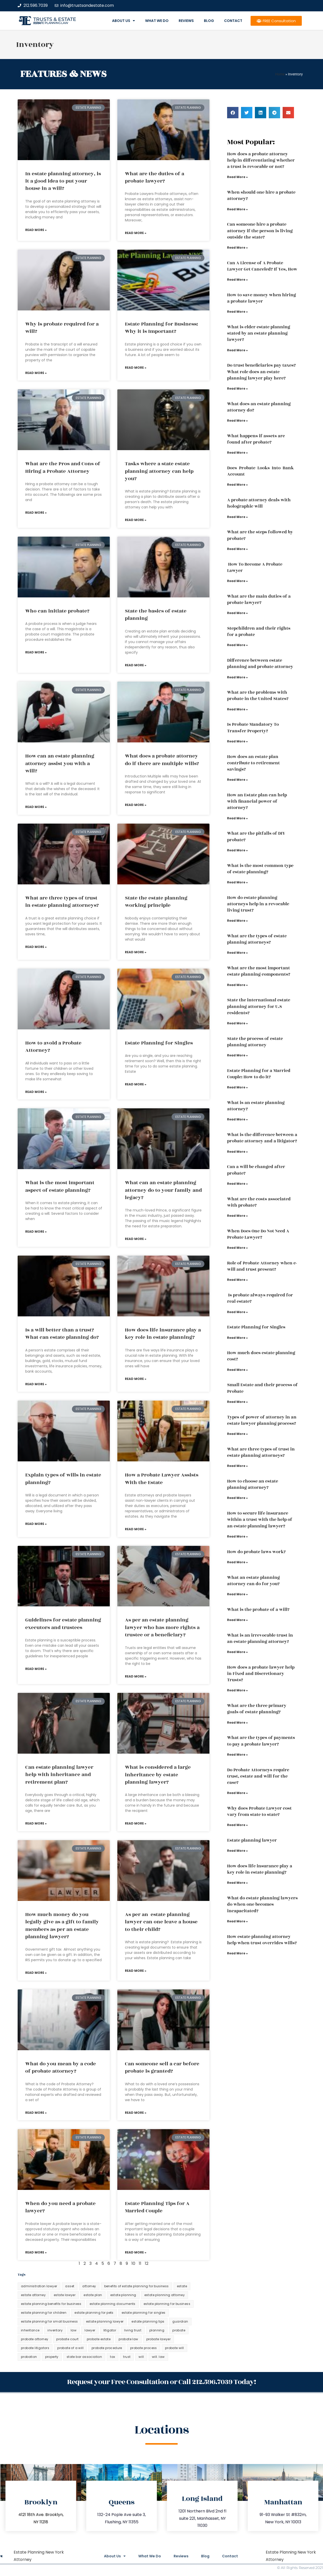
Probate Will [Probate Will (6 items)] (174, 2348)
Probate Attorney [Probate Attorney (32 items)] (34, 2339)
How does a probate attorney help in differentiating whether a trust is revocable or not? (261, 160)
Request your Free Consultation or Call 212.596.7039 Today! (161, 2382)
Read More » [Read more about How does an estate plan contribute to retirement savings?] (237, 779)
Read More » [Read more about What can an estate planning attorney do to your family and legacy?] (135, 1239)
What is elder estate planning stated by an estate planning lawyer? (258, 333)
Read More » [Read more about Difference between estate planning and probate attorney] (237, 677)
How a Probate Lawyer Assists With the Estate (161, 1478)
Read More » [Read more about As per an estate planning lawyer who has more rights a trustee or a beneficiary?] (135, 1676)
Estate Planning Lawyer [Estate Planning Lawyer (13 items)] (105, 2321)
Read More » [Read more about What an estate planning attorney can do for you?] (237, 1594)
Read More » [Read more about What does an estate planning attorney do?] (237, 420)
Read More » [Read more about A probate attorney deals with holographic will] (237, 517)
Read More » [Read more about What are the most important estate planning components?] (237, 985)
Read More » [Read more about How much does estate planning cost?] (237, 1370)
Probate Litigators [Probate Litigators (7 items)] (35, 2348)
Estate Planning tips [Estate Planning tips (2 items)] (147, 2321)
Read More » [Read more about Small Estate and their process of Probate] (237, 1402)
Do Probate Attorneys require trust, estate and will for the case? (258, 1776)
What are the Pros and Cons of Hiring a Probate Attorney (62, 467)
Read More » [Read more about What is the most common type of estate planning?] (237, 882)
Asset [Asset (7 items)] (69, 2286)
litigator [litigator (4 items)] (109, 2330)
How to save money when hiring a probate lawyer (261, 298)
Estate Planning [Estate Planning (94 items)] (123, 2295)
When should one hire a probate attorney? (261, 195)
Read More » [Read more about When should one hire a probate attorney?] (237, 209)
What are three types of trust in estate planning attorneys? (62, 901)
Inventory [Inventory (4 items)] (55, 2330)
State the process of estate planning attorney (255, 1041)
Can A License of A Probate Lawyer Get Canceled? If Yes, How (262, 266)
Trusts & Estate (54, 19)
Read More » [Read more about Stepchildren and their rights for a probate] (237, 645)
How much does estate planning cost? (261, 1356)
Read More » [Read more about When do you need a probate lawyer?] (36, 2252)
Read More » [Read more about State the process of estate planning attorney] (237, 1055)
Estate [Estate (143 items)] (182, 2286)
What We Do (157, 20)
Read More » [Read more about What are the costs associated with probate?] (237, 1215)
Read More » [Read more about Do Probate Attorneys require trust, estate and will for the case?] (237, 1793)
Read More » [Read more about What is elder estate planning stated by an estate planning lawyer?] (237, 350)
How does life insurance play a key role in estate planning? (163, 1333)
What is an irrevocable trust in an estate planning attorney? (260, 1638)
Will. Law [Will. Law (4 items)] (158, 2357)
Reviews (186, 20)
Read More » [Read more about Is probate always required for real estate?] (237, 1312)
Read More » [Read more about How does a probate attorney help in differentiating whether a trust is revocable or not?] (237, 177)
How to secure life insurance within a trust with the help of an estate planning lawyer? (259, 1519)
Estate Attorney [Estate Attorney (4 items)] (33, 2295)
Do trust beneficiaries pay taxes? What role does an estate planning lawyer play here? (261, 371)
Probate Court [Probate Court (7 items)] (67, 2339)
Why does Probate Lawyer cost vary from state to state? (259, 1811)
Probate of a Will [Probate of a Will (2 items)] (70, 2348)
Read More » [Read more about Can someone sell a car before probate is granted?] (135, 2112)
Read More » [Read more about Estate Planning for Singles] (135, 1084)
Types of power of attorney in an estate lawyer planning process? (262, 1420)
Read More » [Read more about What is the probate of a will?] (237, 1620)
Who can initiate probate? (57, 611)
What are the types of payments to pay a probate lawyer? (261, 1740)
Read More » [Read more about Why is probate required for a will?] (36, 373)
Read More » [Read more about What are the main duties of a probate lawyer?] (237, 613)
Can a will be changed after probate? (256, 1170)
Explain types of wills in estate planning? (63, 1478)
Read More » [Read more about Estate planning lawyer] (237, 1850)
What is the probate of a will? (258, 1609)
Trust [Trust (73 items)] (126, 2357)
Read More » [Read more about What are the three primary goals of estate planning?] (237, 1722)
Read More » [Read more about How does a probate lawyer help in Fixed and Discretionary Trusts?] (237, 1690)
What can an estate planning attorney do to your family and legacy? (163, 1190)
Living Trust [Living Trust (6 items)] (132, 2330)
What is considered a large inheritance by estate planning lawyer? (158, 1774)
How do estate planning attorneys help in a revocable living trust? (258, 904)
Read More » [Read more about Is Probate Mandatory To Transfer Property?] (237, 741)
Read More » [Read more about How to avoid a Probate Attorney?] (36, 1092)
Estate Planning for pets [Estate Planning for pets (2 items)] (94, 2312)
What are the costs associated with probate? (259, 1202)
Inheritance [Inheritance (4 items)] (30, 2330)
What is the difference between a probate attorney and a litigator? (262, 1138)
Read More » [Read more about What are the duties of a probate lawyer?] (135, 233)
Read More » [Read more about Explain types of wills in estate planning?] (36, 1524)
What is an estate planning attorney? (256, 1105)
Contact (233, 20)
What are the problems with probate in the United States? (257, 695)
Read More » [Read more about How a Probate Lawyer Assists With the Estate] (135, 1529)
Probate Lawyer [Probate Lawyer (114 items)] (158, 2339)
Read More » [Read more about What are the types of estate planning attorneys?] (237, 952)
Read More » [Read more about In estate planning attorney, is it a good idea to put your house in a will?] (36, 230)
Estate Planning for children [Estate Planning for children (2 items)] (43, 2312)
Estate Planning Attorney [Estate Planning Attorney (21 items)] (164, 2295)
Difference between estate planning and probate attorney (260, 663)
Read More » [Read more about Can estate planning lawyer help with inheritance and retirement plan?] (36, 1823)
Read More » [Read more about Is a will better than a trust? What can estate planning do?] (36, 1384)
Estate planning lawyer (252, 1840)
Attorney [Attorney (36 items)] (89, 2286)
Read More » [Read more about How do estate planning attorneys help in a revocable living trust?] (237, 920)
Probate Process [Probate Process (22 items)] (143, 2348)
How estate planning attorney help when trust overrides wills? (262, 1939)
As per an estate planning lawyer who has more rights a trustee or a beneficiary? (162, 1627)
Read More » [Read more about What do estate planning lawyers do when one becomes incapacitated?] (237, 1921)
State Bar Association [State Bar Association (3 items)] (84, 2357)
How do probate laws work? (256, 1552)
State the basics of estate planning (155, 614)
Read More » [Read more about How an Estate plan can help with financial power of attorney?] (237, 818)
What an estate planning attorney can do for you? (253, 1580)
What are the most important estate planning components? (258, 971)
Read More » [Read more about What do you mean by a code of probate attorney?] (36, 2112)
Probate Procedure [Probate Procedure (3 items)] (107, 2348)
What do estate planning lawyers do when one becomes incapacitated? (262, 1904)
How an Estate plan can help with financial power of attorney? (257, 801)
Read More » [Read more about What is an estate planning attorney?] (237, 1119)
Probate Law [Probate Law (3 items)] (128, 2339)
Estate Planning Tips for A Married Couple (157, 2207)
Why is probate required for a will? (62, 327)
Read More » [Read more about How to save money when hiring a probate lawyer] (237, 311)
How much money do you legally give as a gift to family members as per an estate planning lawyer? (62, 1926)
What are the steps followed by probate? (260, 535)
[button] (232, 112)
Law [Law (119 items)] (73, 2330)
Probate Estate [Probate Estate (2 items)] (99, 2339)
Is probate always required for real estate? (260, 1298)
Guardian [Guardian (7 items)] (180, 2321)
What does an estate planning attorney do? (259, 407)
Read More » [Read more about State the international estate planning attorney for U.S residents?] (237, 1023)
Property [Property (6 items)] (52, 2357)
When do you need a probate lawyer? (60, 2207)
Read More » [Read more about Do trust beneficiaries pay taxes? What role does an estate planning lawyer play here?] (237, 388)
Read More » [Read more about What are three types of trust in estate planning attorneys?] (36, 947)
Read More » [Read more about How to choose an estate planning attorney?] (237, 1498)
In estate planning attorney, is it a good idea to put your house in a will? (63, 181)
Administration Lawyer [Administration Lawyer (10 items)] (39, 2286)
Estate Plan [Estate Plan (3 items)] (93, 2295)
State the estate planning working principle (156, 901)
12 (146, 2263)
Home (280, 74)
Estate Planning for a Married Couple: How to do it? (258, 1073)
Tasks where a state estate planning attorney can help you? (159, 471)
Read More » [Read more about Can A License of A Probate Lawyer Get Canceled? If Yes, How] (237, 279)
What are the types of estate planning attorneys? (257, 939)
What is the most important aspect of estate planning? (59, 1186)
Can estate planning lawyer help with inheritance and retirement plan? (59, 1774)
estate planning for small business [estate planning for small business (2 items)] (49, 2321)
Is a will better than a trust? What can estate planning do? (62, 1333)
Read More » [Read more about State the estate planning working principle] (135, 952)
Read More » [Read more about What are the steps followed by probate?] (237, 549)
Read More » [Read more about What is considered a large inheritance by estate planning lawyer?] (135, 1823)
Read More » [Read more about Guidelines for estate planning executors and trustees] (36, 1669)
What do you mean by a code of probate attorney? (60, 2067)
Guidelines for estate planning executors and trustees (63, 1623)
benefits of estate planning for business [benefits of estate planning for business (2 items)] (136, 2286)
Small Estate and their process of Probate (262, 1388)
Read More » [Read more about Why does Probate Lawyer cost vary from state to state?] (237, 1825)
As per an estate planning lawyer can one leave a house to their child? (161, 1922)
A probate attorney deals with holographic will (259, 503)
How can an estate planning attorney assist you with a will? (59, 763)
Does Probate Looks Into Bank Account (261, 471)
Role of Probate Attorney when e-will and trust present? (262, 1266)
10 (133, 2263)
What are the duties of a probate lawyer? (154, 177)
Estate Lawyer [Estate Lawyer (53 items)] (64, 2295)
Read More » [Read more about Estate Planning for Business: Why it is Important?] (135, 367)
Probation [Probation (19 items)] (29, 2357)
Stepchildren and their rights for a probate (258, 631)
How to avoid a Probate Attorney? (53, 1046)
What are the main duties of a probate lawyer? (259, 599)
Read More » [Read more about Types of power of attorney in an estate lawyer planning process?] (237, 1434)
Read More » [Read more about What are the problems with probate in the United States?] (237, 709)
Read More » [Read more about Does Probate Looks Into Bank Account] (237, 484)
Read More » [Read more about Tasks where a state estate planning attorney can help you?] (135, 520)
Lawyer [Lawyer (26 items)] (90, 2330)
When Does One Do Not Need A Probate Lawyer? (258, 1234)
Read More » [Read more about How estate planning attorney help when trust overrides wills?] (237, 1953)
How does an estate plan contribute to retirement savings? (253, 763)
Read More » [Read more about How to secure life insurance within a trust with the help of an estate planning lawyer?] (237, 1536)
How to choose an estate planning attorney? (252, 1484)
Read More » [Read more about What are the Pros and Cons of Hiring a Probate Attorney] (36, 512)
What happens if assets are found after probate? (256, 439)
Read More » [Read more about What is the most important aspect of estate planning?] (36, 1231)
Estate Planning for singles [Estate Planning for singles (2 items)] (144, 2312)
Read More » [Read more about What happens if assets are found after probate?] (237, 452)
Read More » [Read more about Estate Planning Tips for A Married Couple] (135, 2252)
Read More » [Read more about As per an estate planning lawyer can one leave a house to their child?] (135, 1971)
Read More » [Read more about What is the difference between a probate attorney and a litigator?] (237, 1151)
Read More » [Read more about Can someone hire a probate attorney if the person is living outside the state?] (237, 247)
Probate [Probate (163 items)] (178, 2330)
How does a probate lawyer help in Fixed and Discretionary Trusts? (260, 1673)
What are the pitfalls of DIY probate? (256, 836)
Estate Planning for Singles (159, 1043)
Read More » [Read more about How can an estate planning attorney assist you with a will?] (36, 807)
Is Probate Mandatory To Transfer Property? (253, 727)
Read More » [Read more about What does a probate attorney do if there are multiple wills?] (135, 805)
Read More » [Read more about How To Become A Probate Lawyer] (237, 581)
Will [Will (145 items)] (141, 2357)
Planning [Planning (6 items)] (156, 2330)
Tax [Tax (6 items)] (112, 2357)
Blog (209, 20)
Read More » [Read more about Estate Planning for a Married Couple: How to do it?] (237, 1087)
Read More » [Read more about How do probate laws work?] (237, 1562)
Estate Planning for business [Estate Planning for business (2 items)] (167, 2304)
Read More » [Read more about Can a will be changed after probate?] (237, 1183)
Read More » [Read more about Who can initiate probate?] (36, 652)
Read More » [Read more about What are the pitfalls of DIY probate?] (237, 850)
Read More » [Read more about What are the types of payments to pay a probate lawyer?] (237, 1754)
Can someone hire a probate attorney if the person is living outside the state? (260, 230)
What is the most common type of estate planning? (260, 868)
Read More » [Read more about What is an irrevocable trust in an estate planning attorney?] (237, 1652)
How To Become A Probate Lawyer (254, 567)
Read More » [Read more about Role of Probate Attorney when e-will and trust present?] (237, 1280)
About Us (123, 20)
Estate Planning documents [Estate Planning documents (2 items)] (113, 2304)
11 (140, 2263)
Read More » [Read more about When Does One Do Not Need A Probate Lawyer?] (237, 1248)
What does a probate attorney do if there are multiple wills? (162, 759)
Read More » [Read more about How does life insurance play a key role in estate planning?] (135, 1379)
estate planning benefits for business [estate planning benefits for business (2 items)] (51, 2304)
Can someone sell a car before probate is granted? (162, 2067)
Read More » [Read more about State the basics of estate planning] (135, 665)
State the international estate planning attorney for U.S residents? (258, 1006)
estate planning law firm (50, 23)
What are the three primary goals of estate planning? (256, 1708)
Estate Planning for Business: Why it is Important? (161, 327)
